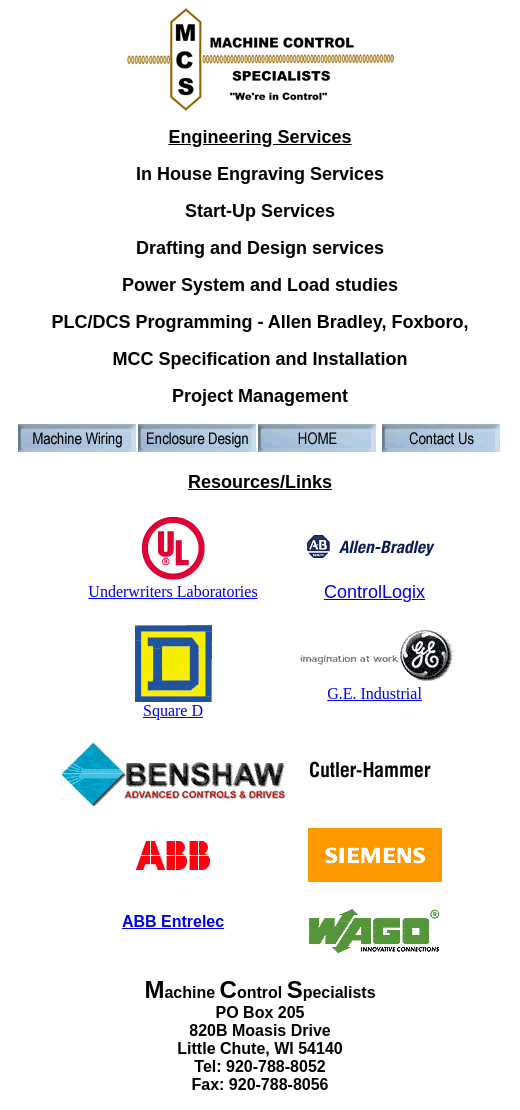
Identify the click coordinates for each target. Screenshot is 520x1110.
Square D (173, 703)
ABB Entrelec (173, 921)
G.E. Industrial (375, 686)
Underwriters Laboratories (172, 584)
